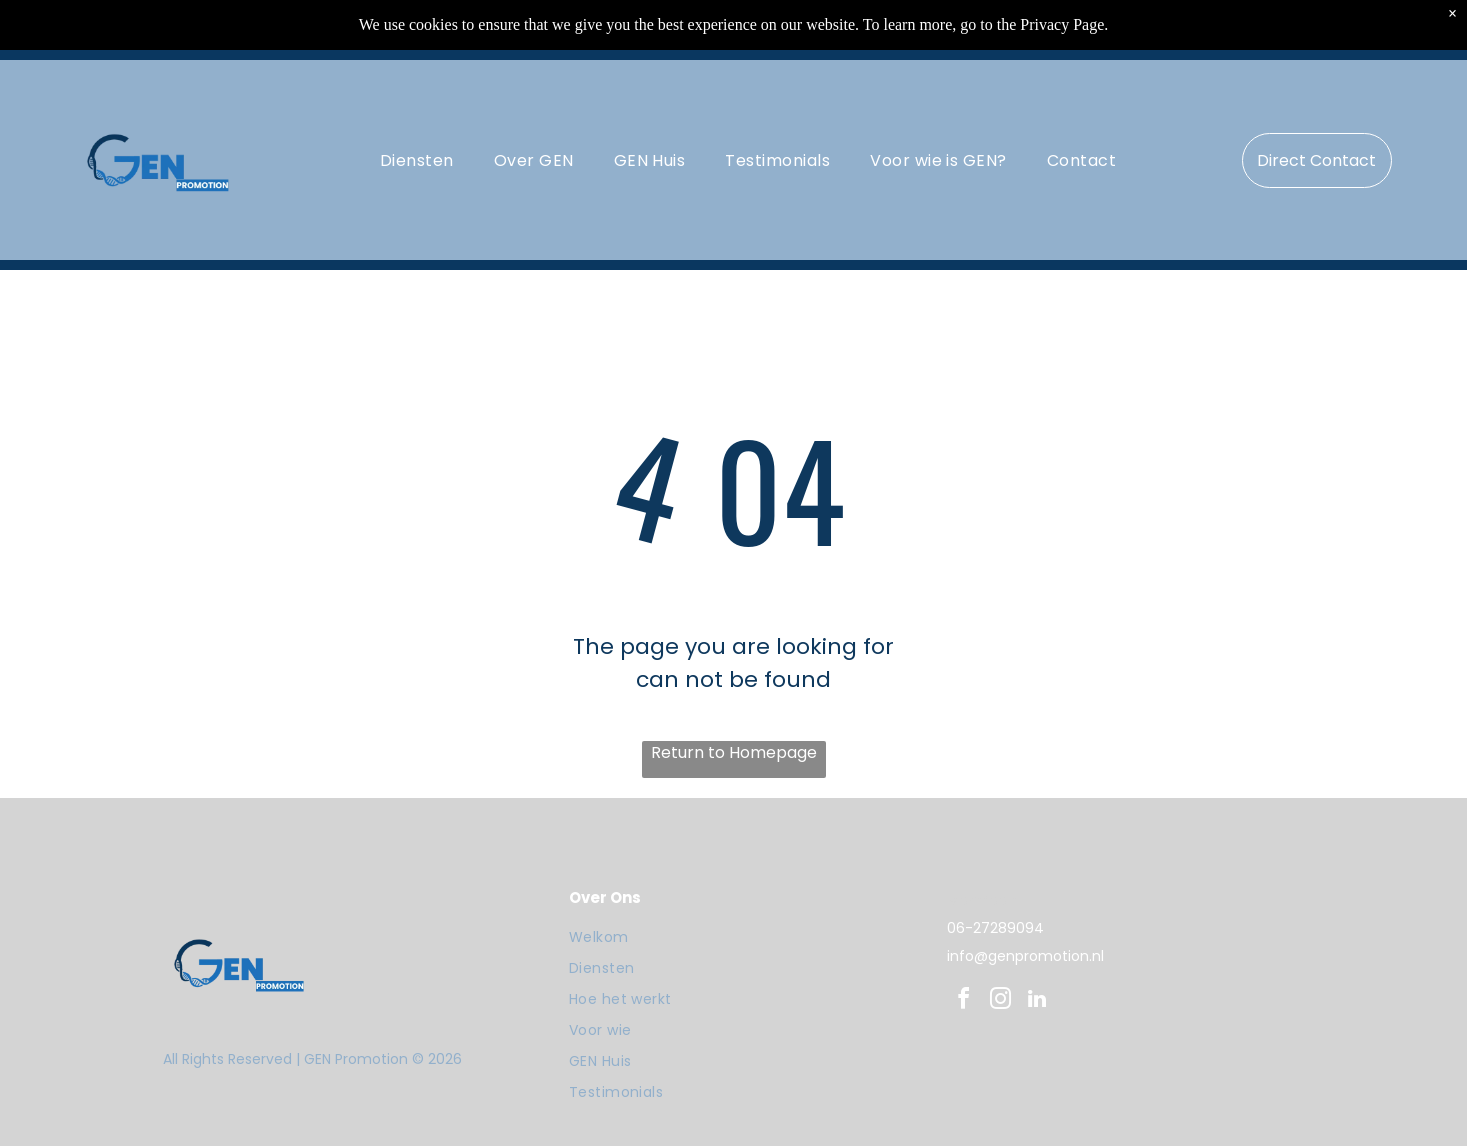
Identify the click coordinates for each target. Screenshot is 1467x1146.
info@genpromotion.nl (1025, 956)
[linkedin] (1037, 1001)
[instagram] (1000, 1001)
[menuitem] (417, 159)
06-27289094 (995, 928)
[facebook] (963, 1001)
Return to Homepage (734, 752)
